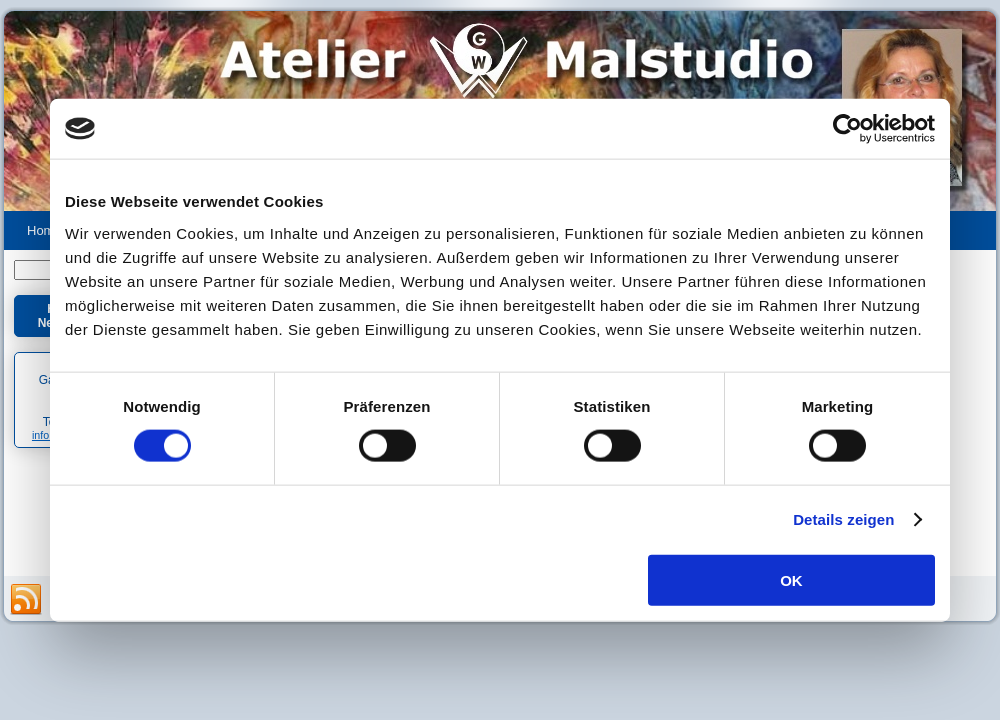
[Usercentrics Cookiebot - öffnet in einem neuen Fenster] (847, 129)
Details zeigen (843, 519)
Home (44, 230)
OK (791, 579)
